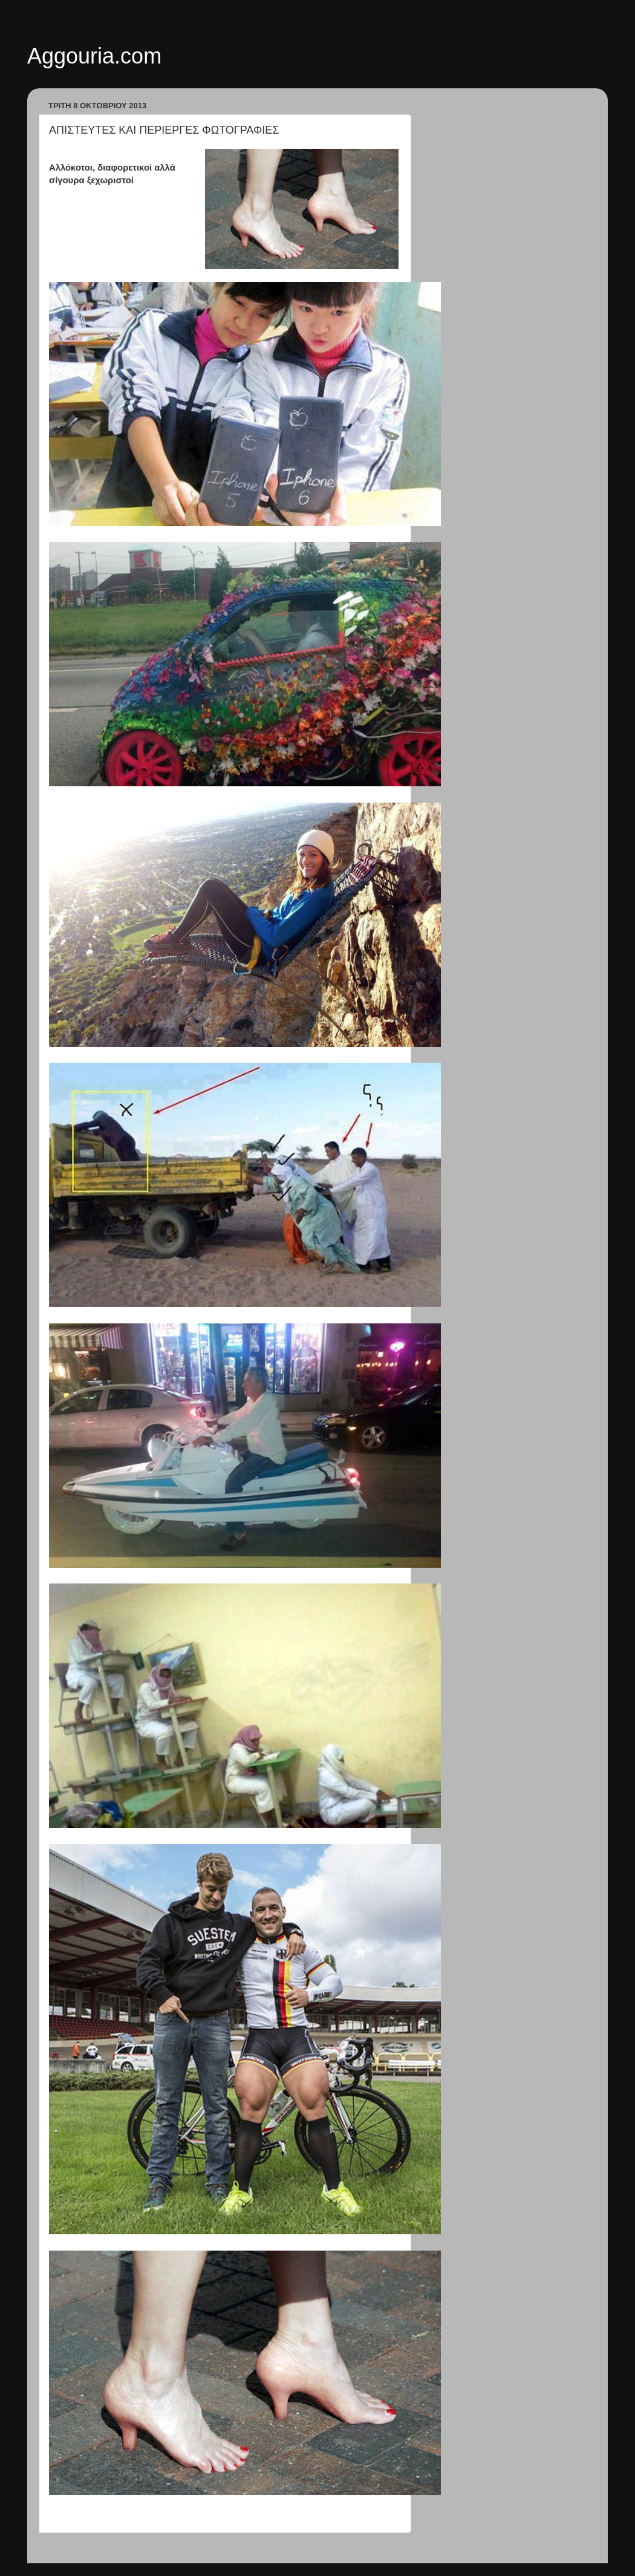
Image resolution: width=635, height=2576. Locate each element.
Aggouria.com (94, 56)
